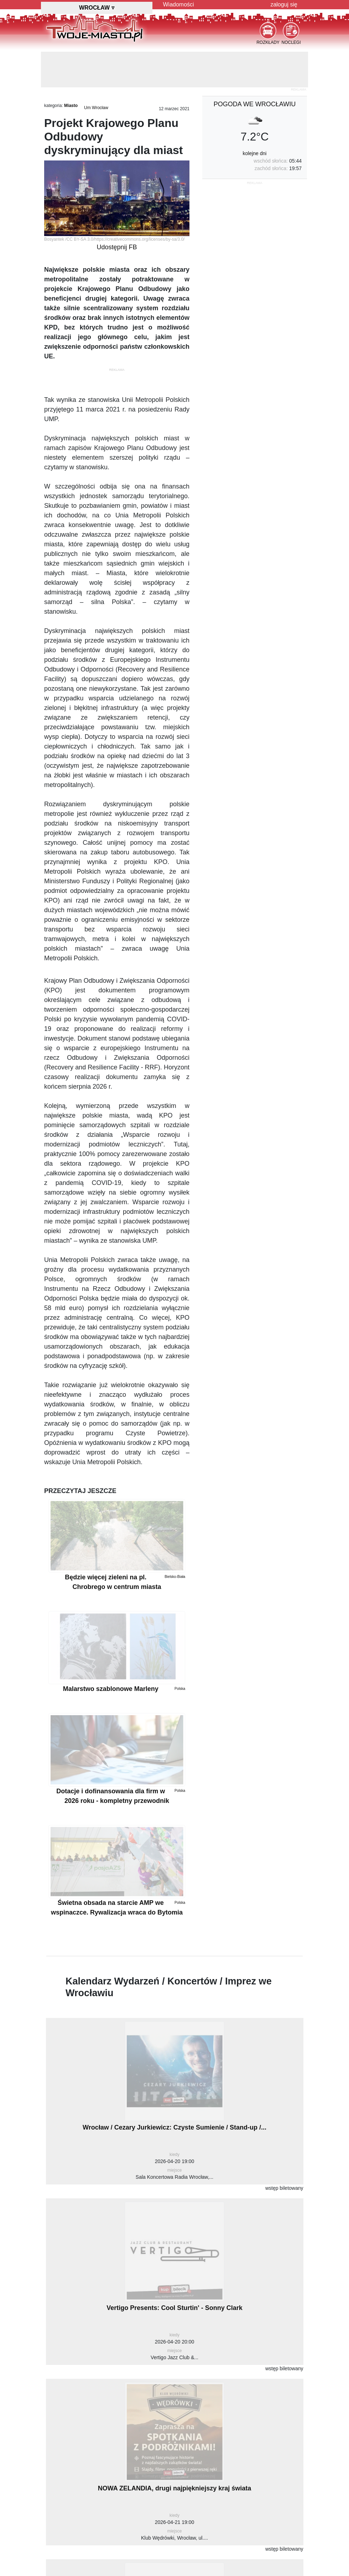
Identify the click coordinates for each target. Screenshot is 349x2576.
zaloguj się (283, 4)
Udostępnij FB (117, 247)
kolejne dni (255, 153)
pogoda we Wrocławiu (255, 104)
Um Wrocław (96, 107)
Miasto (71, 105)
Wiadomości (178, 4)
